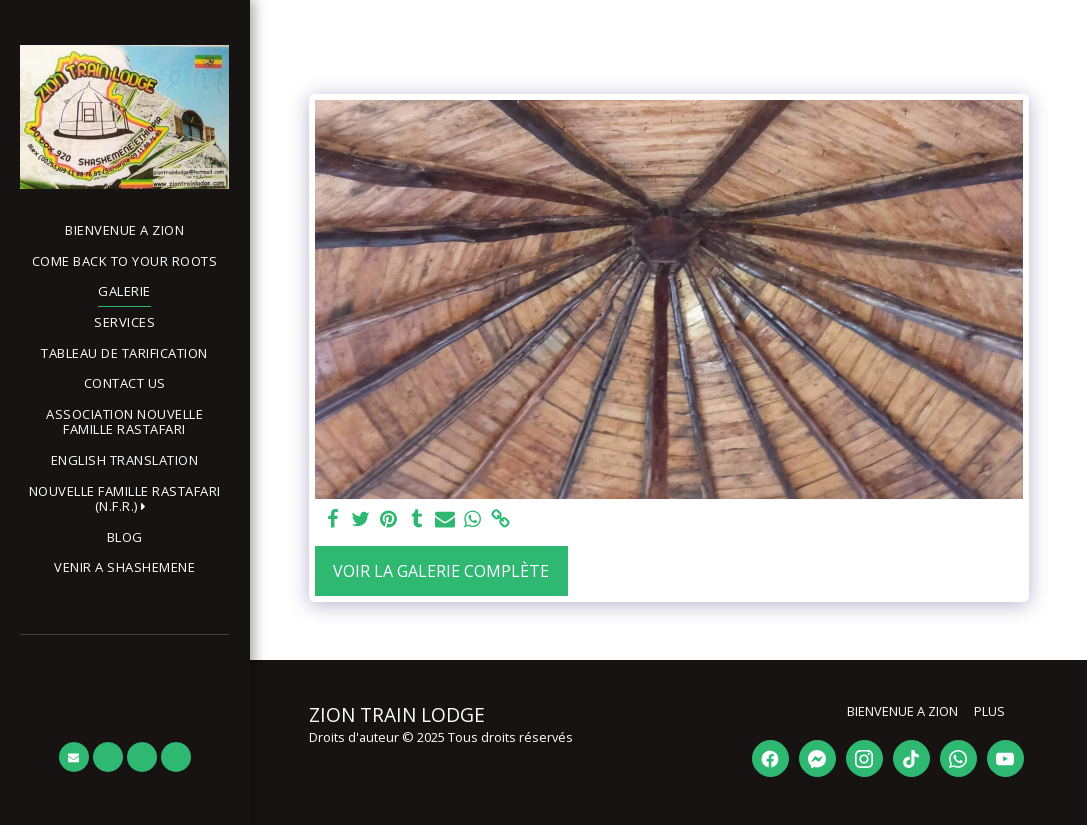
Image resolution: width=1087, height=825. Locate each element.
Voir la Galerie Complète (441, 571)
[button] (124, 499)
